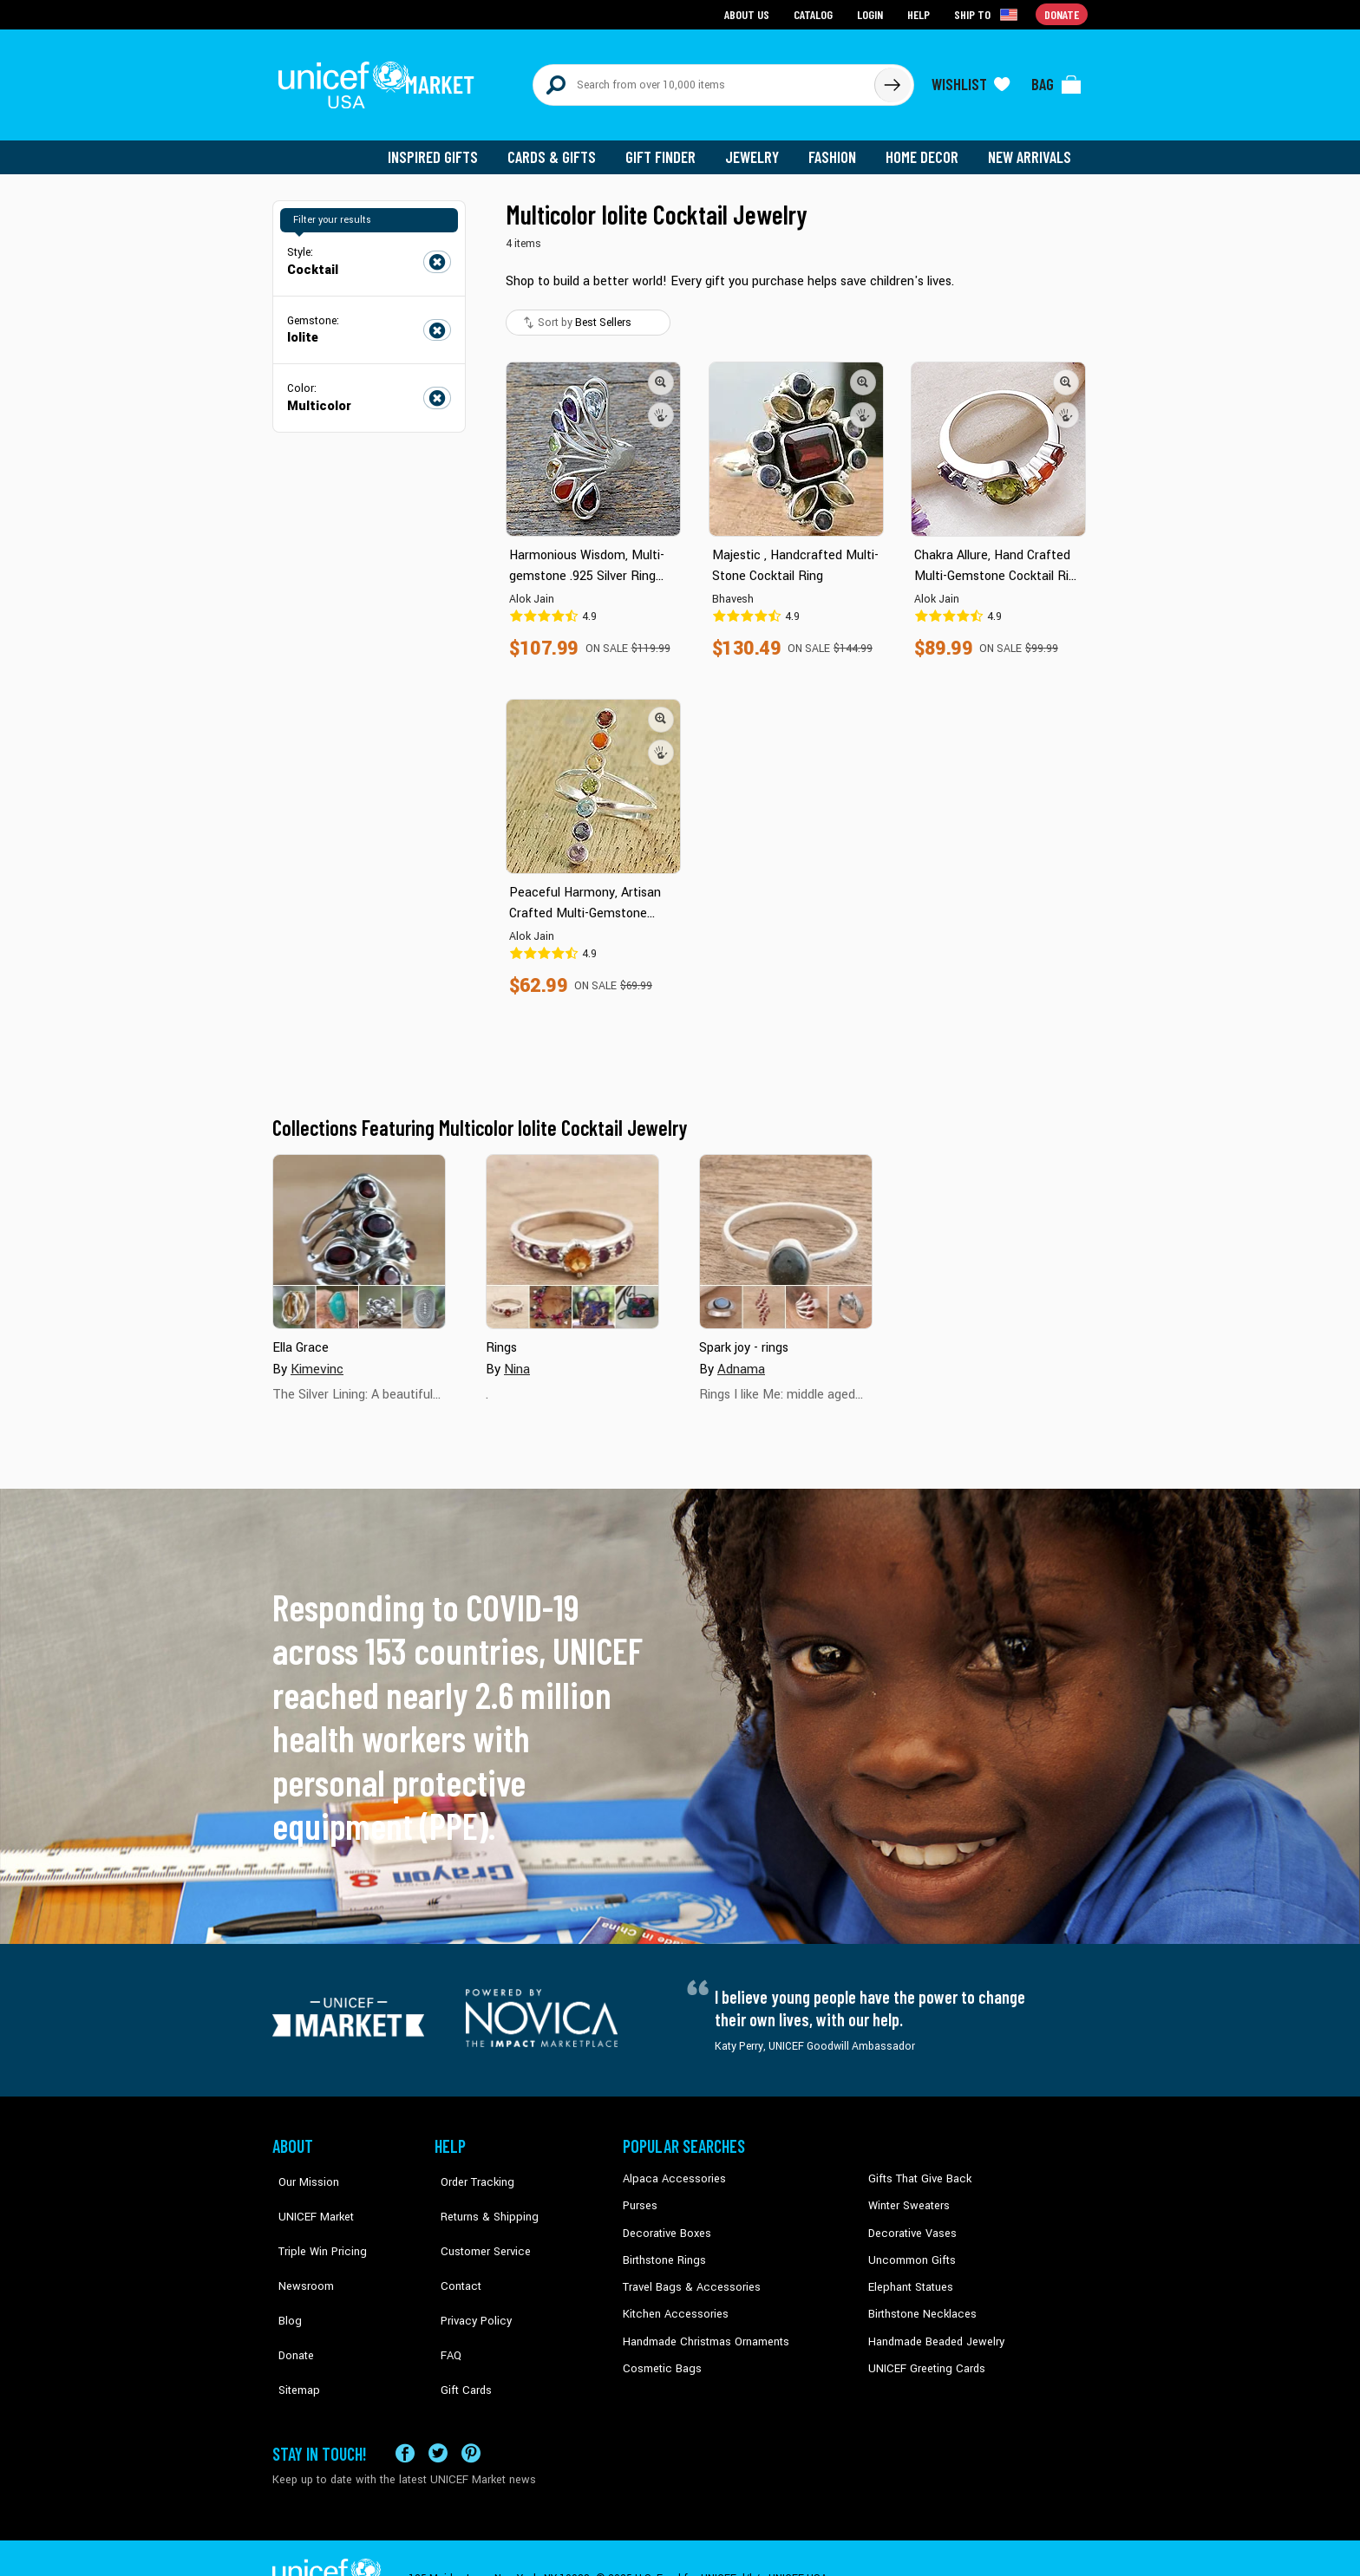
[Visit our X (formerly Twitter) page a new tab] (438, 2412)
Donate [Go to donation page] (1062, 13)
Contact (454, 2248)
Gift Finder (668, 147)
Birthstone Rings (663, 2248)
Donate (289, 2301)
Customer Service (477, 2222)
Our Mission (301, 2169)
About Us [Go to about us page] (750, 13)
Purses (640, 2195)
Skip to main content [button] (680, 0)
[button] (661, 372)
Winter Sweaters (906, 2195)
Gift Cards (459, 2327)
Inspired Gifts (445, 147)
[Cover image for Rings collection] (572, 1232)
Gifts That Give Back (916, 2169)
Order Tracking (469, 2169)
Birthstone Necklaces (918, 2301)
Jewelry (758, 147)
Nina (516, 1359)
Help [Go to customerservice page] (920, 13)
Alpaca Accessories (670, 2169)
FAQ (445, 2301)
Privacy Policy (468, 2275)
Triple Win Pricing (313, 2222)
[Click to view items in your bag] (1056, 80)
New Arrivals (1031, 147)
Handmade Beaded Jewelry (932, 2327)
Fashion (837, 147)
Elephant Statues (909, 2275)
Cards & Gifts (562, 147)
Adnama (740, 1359)
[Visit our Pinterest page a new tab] (471, 2412)
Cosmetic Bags (659, 2354)
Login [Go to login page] (872, 13)
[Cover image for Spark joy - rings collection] (786, 1232)
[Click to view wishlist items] (970, 80)
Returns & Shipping (480, 2195)
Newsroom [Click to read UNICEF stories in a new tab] (298, 2248)
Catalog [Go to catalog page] (815, 13)
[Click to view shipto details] (988, 13)
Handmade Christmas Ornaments (703, 2327)
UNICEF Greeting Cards (922, 2354)
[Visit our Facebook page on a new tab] (405, 2412)
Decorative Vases (909, 2222)
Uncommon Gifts (909, 2248)
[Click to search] (891, 79)
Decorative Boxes (664, 2222)
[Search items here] (703, 80)
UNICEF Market (307, 2195)
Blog (283, 2275)
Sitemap (292, 2327)
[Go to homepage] (380, 79)
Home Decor (925, 147)
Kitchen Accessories (671, 2301)
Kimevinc (317, 1359)
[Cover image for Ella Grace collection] (359, 1232)
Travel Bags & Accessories (686, 2275)
